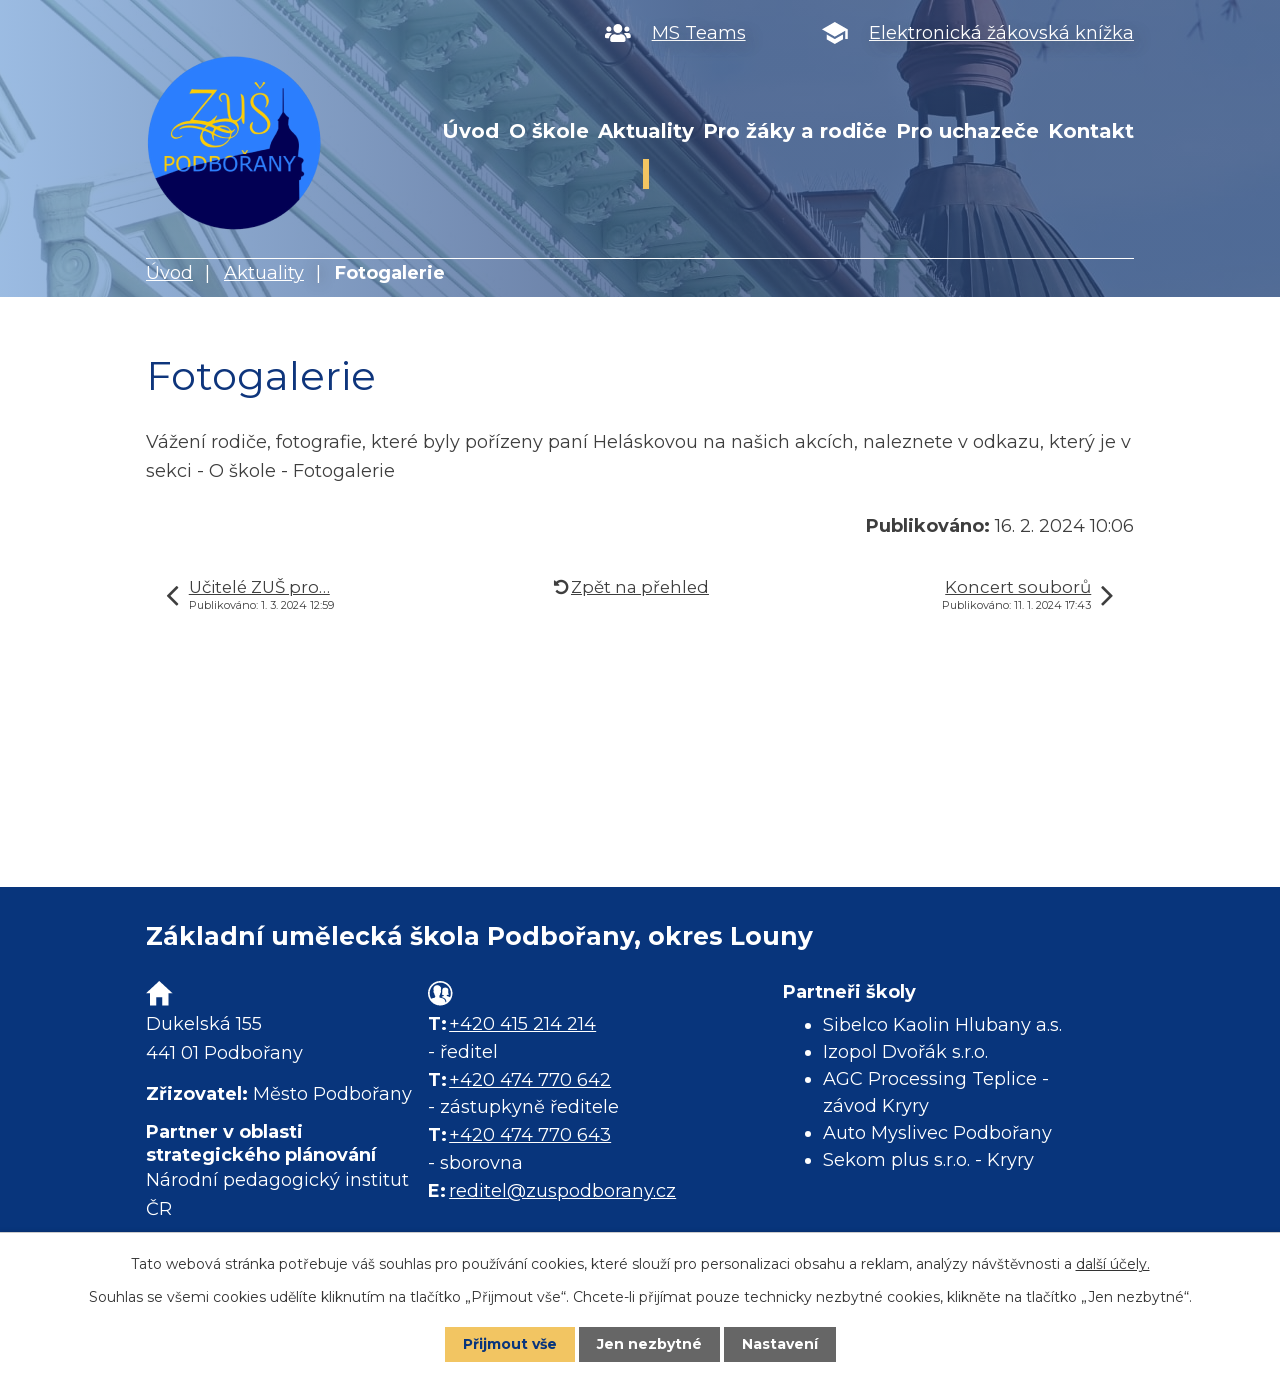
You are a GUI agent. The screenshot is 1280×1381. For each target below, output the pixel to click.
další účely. (1113, 1264)
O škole (549, 131)
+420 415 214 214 (522, 1024)
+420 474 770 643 (530, 1135)
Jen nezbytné (649, 1344)
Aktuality (646, 131)
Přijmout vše (510, 1344)
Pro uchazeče (967, 131)
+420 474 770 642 (530, 1080)
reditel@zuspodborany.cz (562, 1191)
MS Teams (699, 33)
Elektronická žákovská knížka (1001, 33)
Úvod (470, 131)
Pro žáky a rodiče (795, 131)
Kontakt (1091, 131)
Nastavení (780, 1344)
